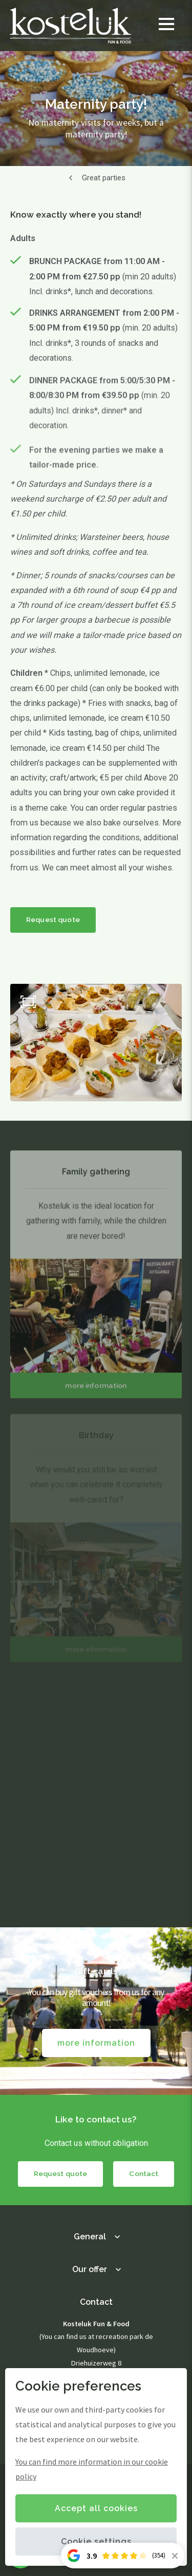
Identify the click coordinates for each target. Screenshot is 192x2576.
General (90, 2236)
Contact (143, 2173)
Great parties (103, 177)
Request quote (53, 919)
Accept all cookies (96, 2508)
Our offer (89, 2269)
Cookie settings (96, 2541)
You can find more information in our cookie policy (91, 2469)
